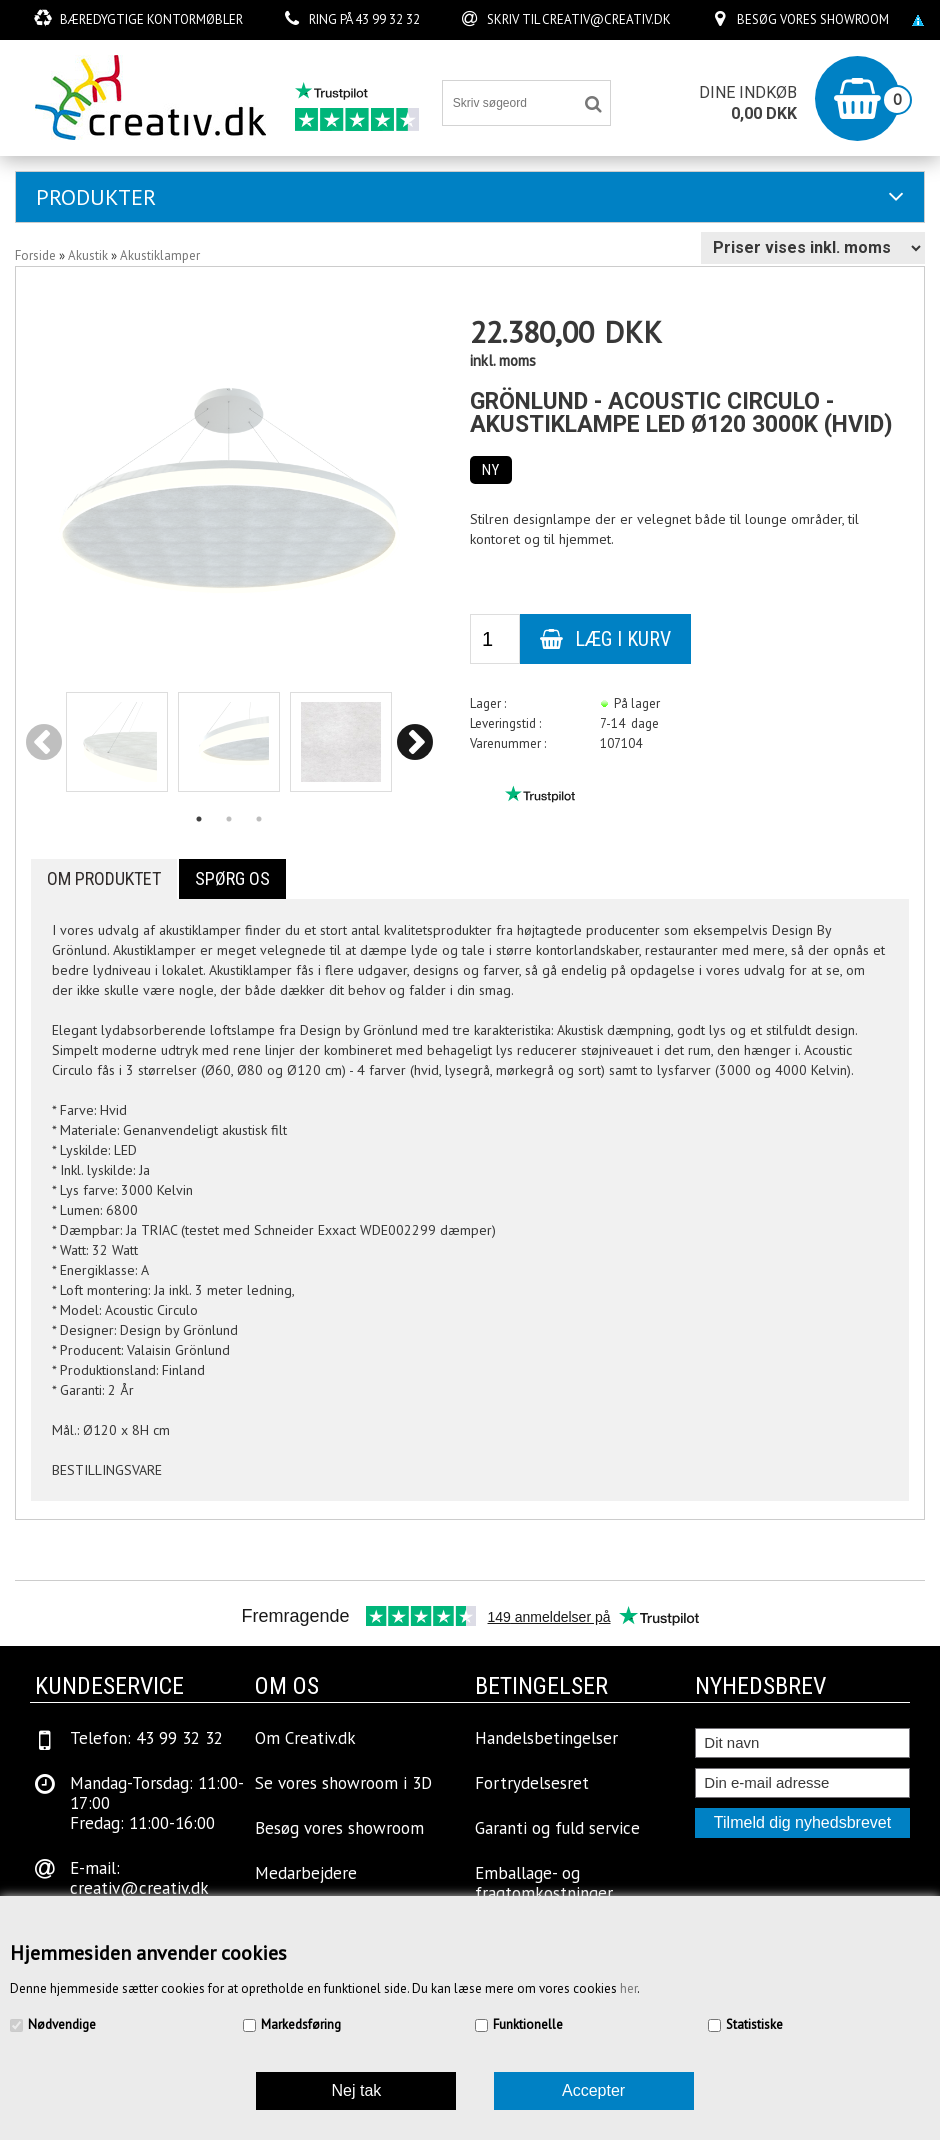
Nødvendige (62, 2024)
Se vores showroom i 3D (343, 1783)
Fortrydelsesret (532, 1783)
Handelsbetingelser (546, 1738)
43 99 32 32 (387, 19)
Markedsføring (301, 2024)
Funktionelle (528, 2024)
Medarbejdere (306, 1873)
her (628, 1988)
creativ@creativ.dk (606, 19)
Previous (44, 743)
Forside (35, 255)
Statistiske (754, 2024)
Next (414, 743)
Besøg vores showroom (813, 19)
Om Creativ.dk (305, 1738)
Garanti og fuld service (557, 1828)
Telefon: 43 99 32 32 (146, 1738)
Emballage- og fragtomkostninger (544, 1883)
